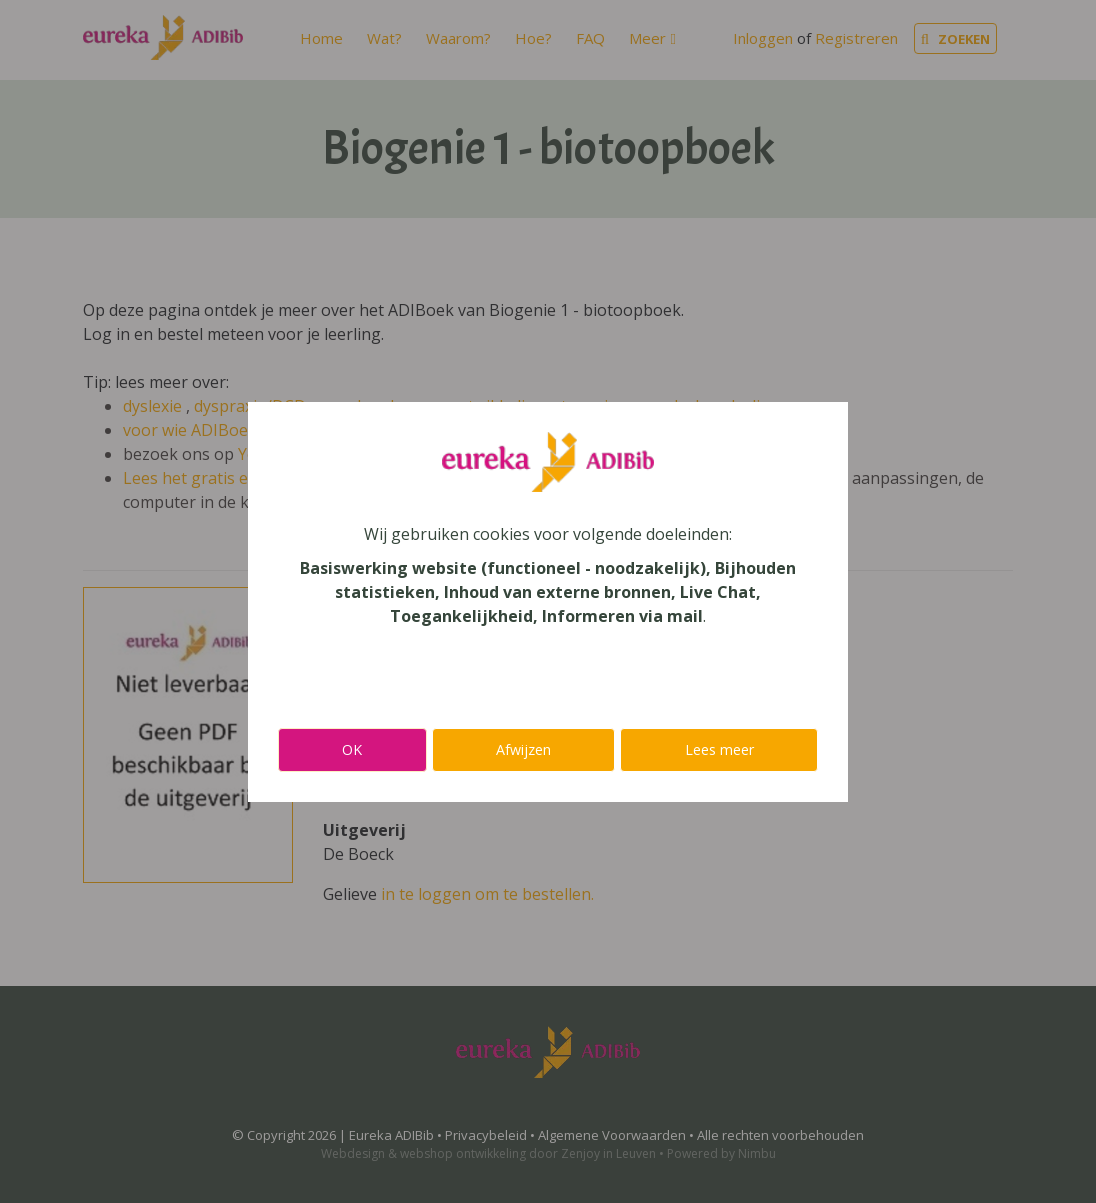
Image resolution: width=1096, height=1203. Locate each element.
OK (352, 749)
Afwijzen (523, 749)
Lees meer (719, 749)
